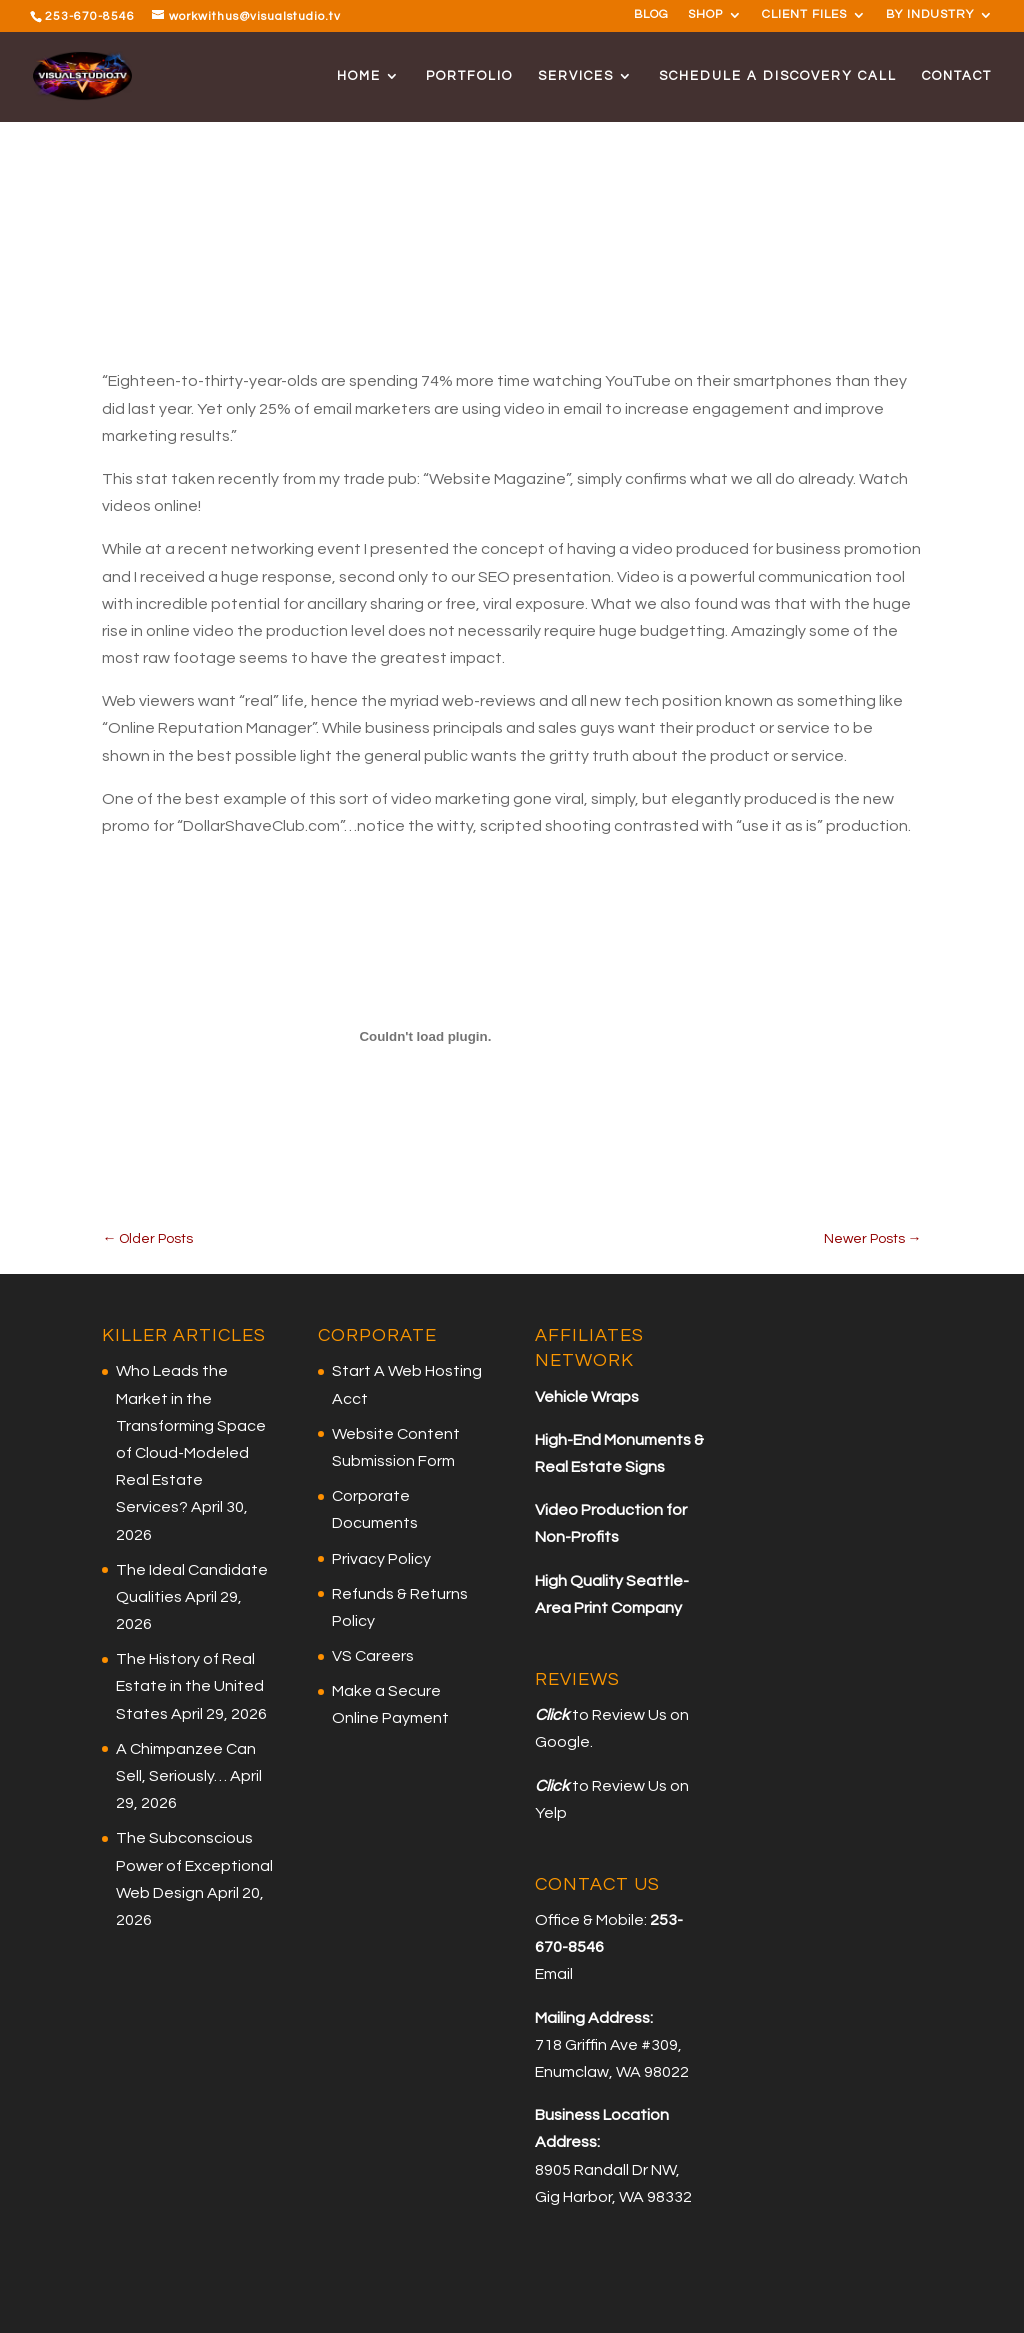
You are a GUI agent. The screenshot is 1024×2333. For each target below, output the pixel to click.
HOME (359, 76)
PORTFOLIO (469, 76)
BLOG (651, 15)
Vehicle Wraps (587, 1397)
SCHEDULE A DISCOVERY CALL (778, 76)
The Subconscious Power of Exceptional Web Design (194, 1865)
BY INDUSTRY (930, 15)
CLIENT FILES (804, 15)
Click (552, 1715)
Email (554, 1974)
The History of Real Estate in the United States (190, 1686)
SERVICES (576, 76)
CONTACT (957, 76)
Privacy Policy (381, 1559)
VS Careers (373, 1656)
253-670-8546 (90, 16)
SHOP (705, 15)
